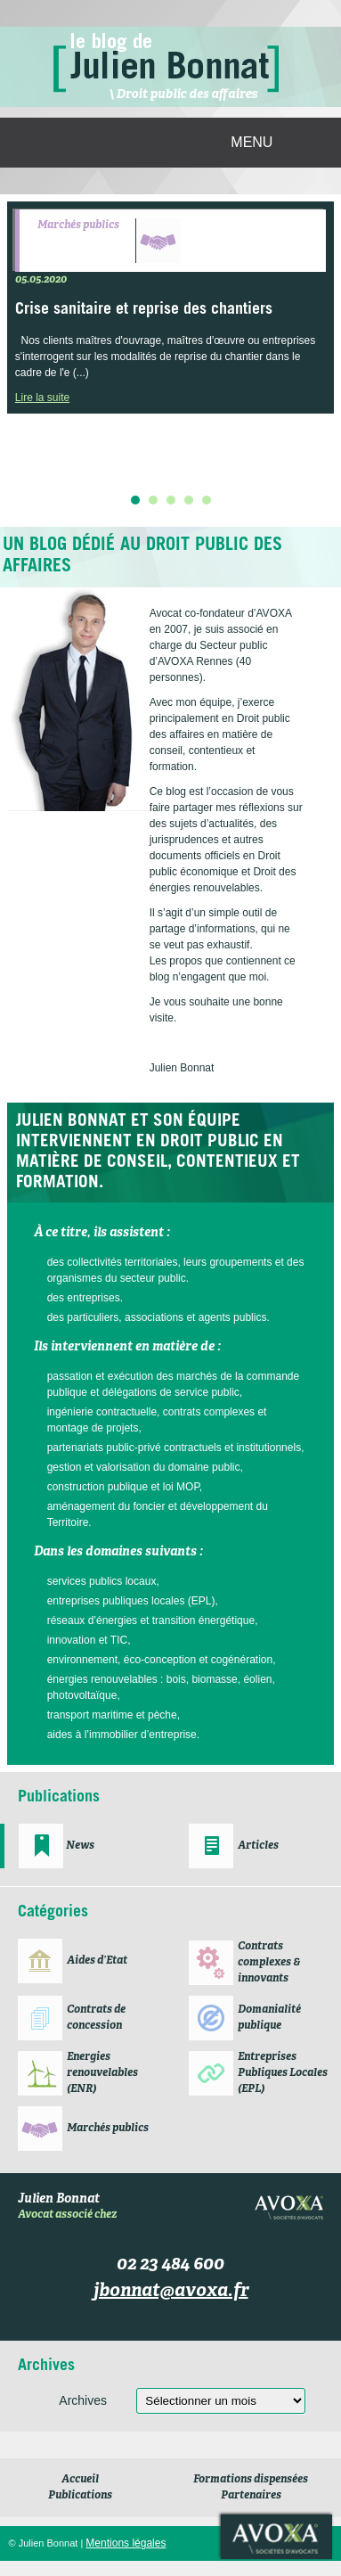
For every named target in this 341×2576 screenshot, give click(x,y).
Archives (83, 2400)
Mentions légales (125, 2543)
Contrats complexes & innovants (269, 1962)
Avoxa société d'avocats (276, 2536)
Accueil (80, 2479)
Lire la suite (42, 397)
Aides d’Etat (97, 1961)
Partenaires (251, 2495)
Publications (80, 2495)
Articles (258, 1846)
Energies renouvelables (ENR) (102, 2073)
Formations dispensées (250, 2479)
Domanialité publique (269, 2018)
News (80, 1846)
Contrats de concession (96, 2018)
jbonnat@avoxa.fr (170, 2292)
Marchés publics (78, 225)
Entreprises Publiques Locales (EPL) (283, 2073)
